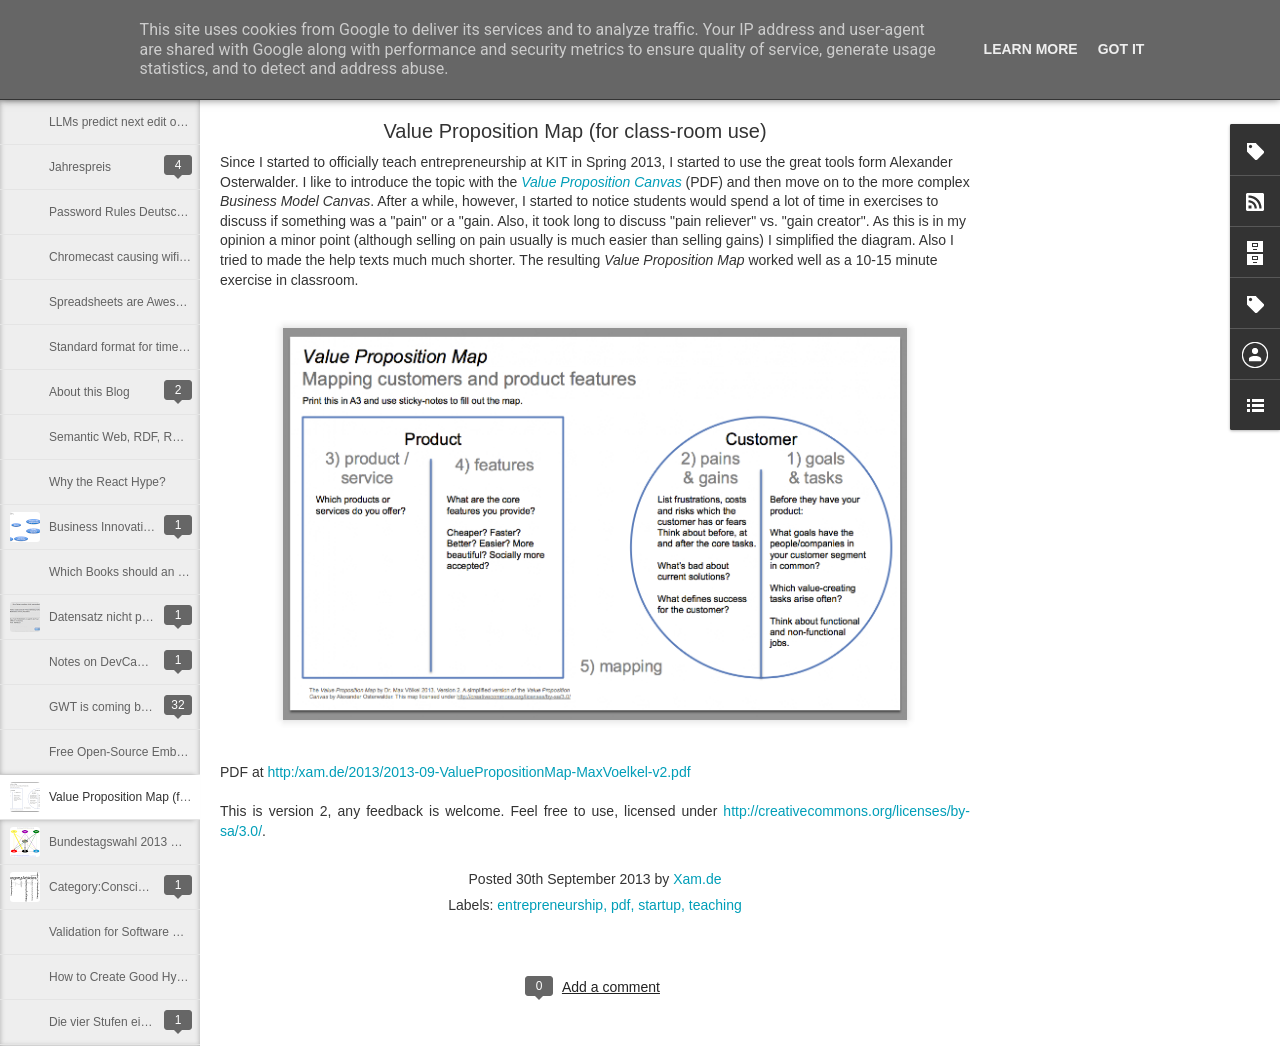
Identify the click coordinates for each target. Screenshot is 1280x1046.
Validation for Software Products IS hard (155, 932)
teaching (715, 905)
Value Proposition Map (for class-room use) (164, 797)
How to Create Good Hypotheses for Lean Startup (181, 977)
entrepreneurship (550, 905)
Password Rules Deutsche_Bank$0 (143, 212)
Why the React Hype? (107, 482)
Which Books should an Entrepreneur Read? (167, 572)
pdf (620, 905)
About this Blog (89, 392)
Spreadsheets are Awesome (124, 302)
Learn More (1031, 49)
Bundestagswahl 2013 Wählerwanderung (158, 842)
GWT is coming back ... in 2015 (132, 707)
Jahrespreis (80, 167)
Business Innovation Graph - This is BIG (155, 527)
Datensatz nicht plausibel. (117, 617)
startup (659, 905)
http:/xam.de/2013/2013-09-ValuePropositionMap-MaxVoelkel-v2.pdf (478, 772)
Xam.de (697, 879)
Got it (1121, 49)
